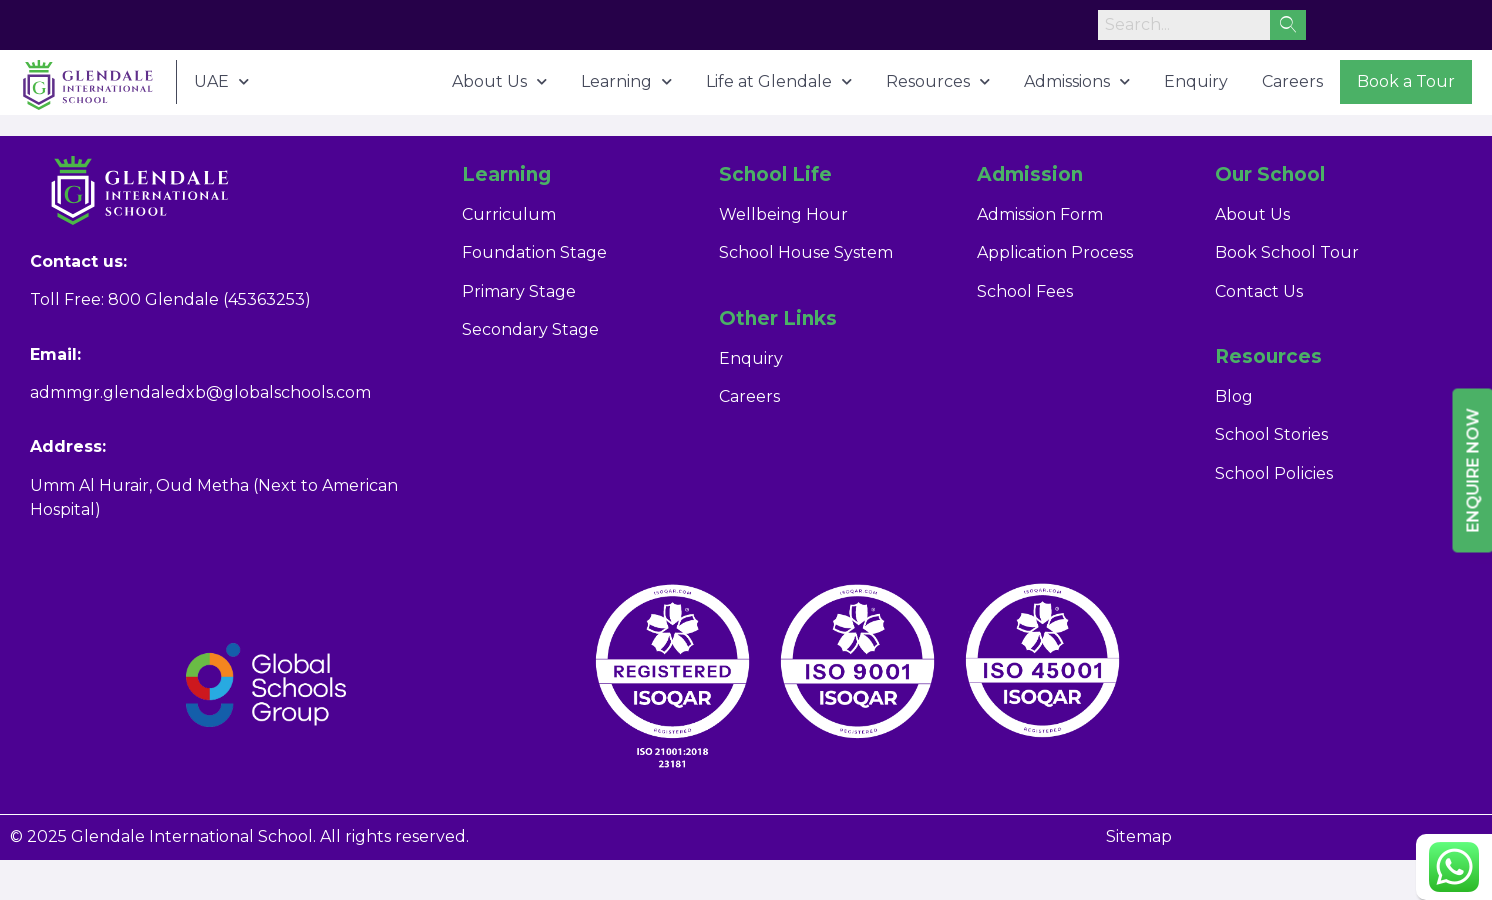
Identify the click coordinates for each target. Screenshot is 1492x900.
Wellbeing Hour (783, 214)
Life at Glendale (779, 81)
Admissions (1077, 81)
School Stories (1271, 434)
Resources (938, 81)
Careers (1292, 81)
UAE (221, 81)
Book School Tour (1287, 252)
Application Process (1055, 252)
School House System (806, 252)
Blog (1234, 396)
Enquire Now (1473, 471)
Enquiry (1196, 81)
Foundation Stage (534, 252)
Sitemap (1139, 836)
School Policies (1274, 473)
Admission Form (1040, 214)
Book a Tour (1406, 81)
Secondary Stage (530, 329)
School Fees (1025, 291)
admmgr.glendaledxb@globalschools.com (200, 392)
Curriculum (509, 214)
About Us (499, 81)
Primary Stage (519, 291)
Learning (626, 81)
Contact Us (1259, 291)
